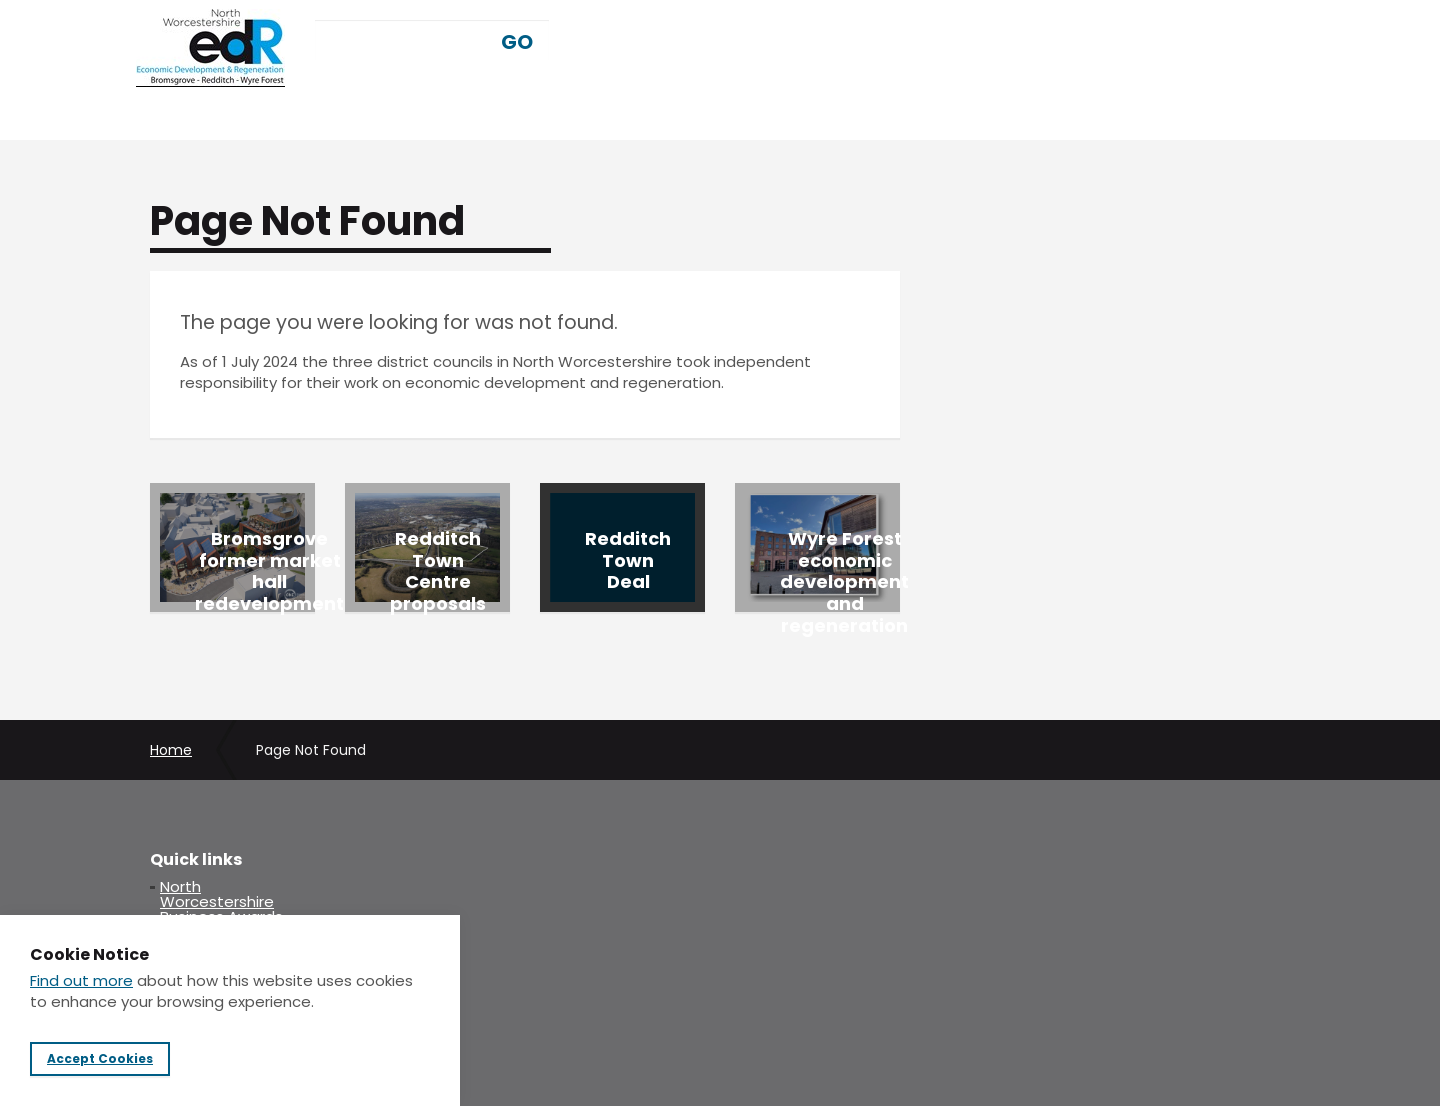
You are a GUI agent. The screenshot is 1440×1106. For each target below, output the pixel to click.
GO (517, 42)
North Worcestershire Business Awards (221, 901)
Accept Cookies (100, 1058)
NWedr (210, 48)
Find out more (81, 980)
